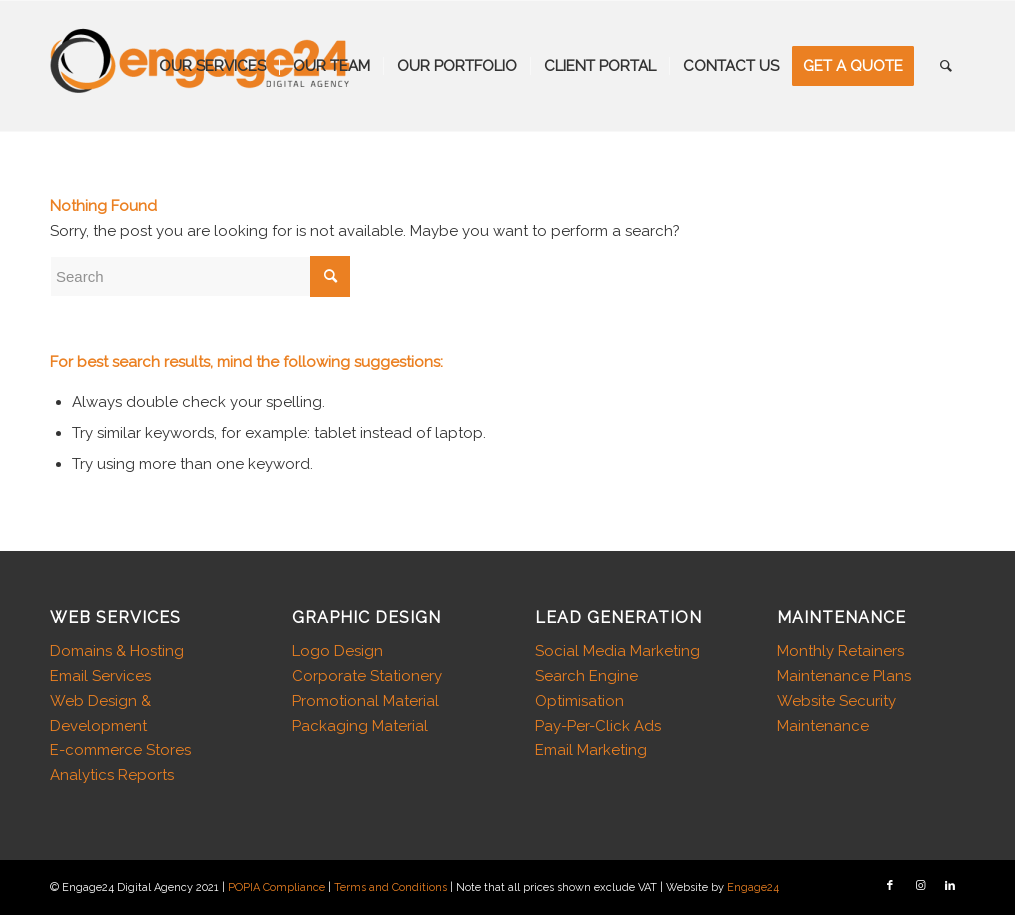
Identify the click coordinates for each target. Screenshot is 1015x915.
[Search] (946, 66)
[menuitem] (212, 66)
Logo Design (337, 651)
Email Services (100, 676)
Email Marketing (591, 750)
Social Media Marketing (617, 651)
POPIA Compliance (276, 887)
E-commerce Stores (120, 750)
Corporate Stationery (367, 676)
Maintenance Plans (844, 676)
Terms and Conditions (390, 887)
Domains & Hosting (117, 651)
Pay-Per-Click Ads (598, 726)
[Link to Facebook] (890, 886)
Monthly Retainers (840, 651)
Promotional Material (365, 701)
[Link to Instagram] (920, 886)
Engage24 (753, 887)
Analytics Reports (112, 775)
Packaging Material (360, 726)
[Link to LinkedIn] (950, 886)
